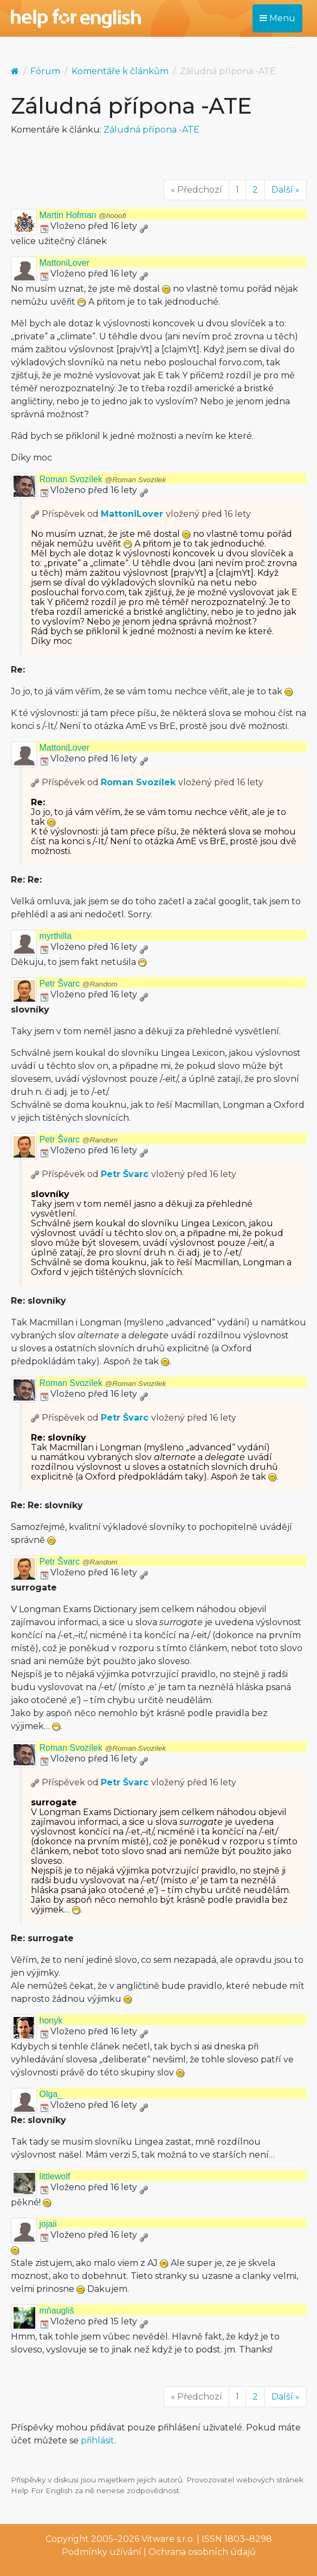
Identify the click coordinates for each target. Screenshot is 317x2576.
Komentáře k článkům (120, 71)
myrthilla (56, 936)
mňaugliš (57, 2310)
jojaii (48, 2224)
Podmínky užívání (101, 2552)
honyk (51, 2020)
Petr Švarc (79, 983)
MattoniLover (65, 262)
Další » (285, 190)
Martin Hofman (83, 215)
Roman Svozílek (103, 479)
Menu (277, 18)
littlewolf (55, 2176)
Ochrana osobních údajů (202, 2552)
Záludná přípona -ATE (151, 129)
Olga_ (51, 2094)
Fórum (45, 71)
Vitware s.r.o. (168, 2539)
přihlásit (97, 2440)
